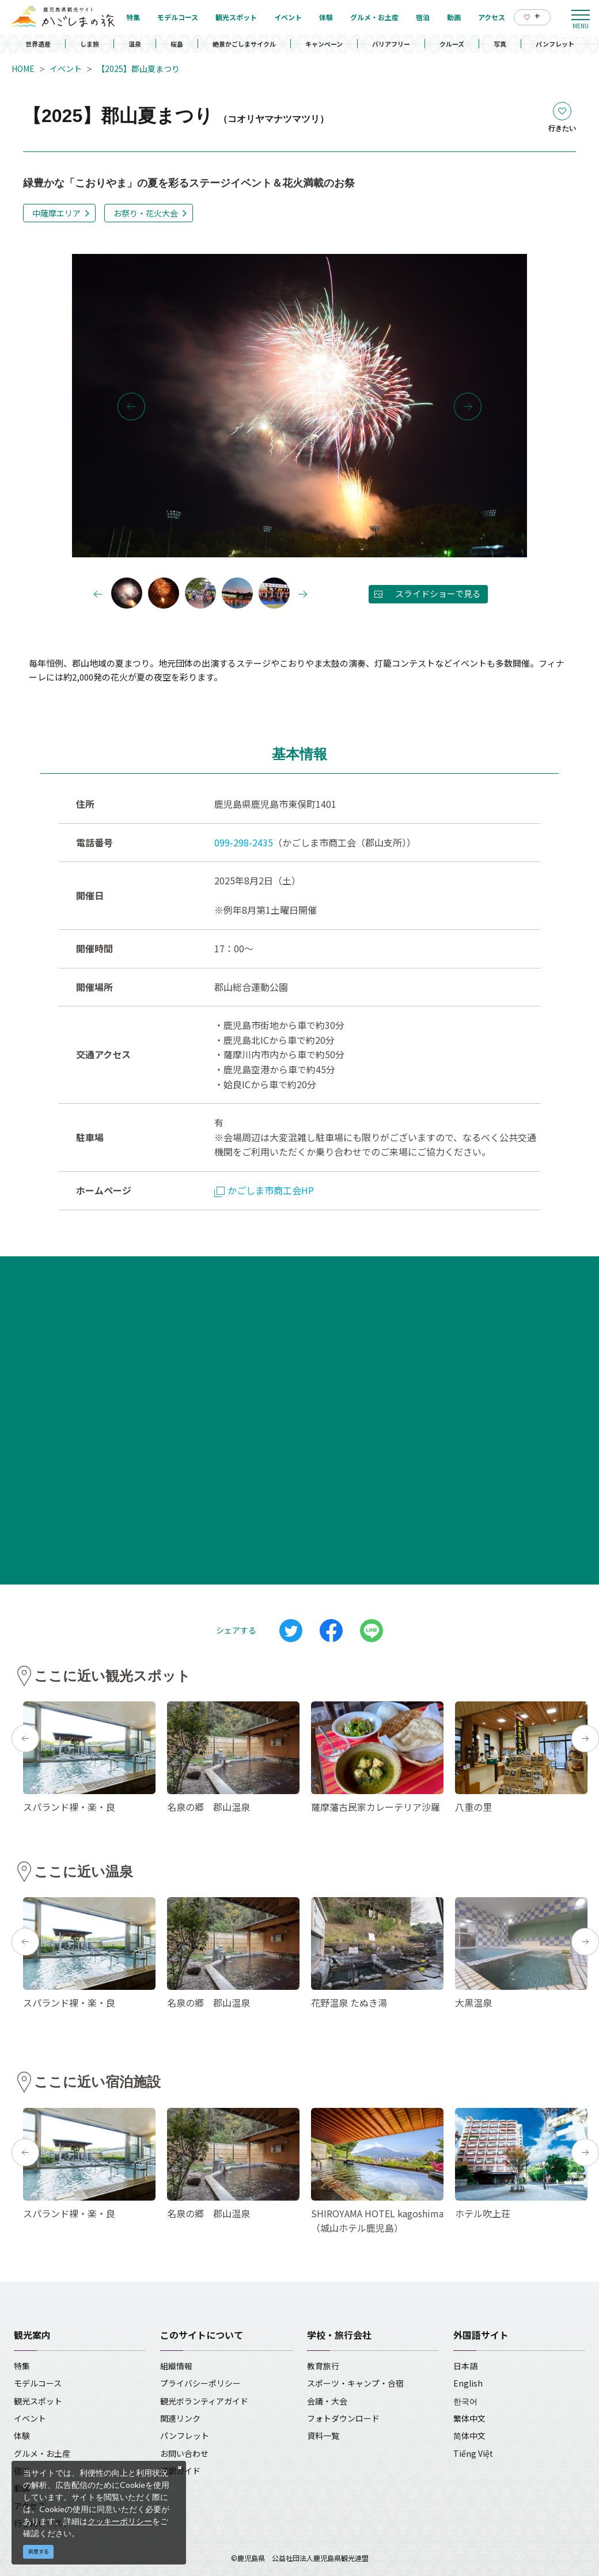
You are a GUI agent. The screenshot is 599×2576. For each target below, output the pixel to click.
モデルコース (38, 2383)
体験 (22, 2435)
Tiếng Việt (473, 2453)
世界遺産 (38, 43)
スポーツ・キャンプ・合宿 (355, 2383)
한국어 (465, 2401)
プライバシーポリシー (200, 2383)
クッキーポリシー (120, 2521)
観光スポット (38, 2401)
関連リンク (180, 2418)
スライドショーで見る (438, 593)
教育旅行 (323, 2366)
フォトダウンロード (343, 2418)
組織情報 (176, 2366)
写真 (500, 43)
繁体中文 (469, 2418)
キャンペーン (324, 43)
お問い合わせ (184, 2453)
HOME (23, 68)
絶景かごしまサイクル (244, 43)
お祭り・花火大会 (145, 213)
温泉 (134, 43)
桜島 (176, 43)
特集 (22, 2366)
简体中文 (469, 2435)
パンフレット (555, 43)
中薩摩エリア (56, 213)
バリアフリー (391, 43)
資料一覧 (323, 2435)
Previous (131, 406)
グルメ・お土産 (42, 2453)
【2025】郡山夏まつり (138, 68)
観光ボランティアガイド (204, 2401)
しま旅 (89, 43)
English (468, 2383)
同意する (38, 2551)
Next (468, 406)
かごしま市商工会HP (264, 1190)
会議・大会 (327, 2401)
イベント (66, 68)
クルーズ (451, 43)
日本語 (465, 2366)
